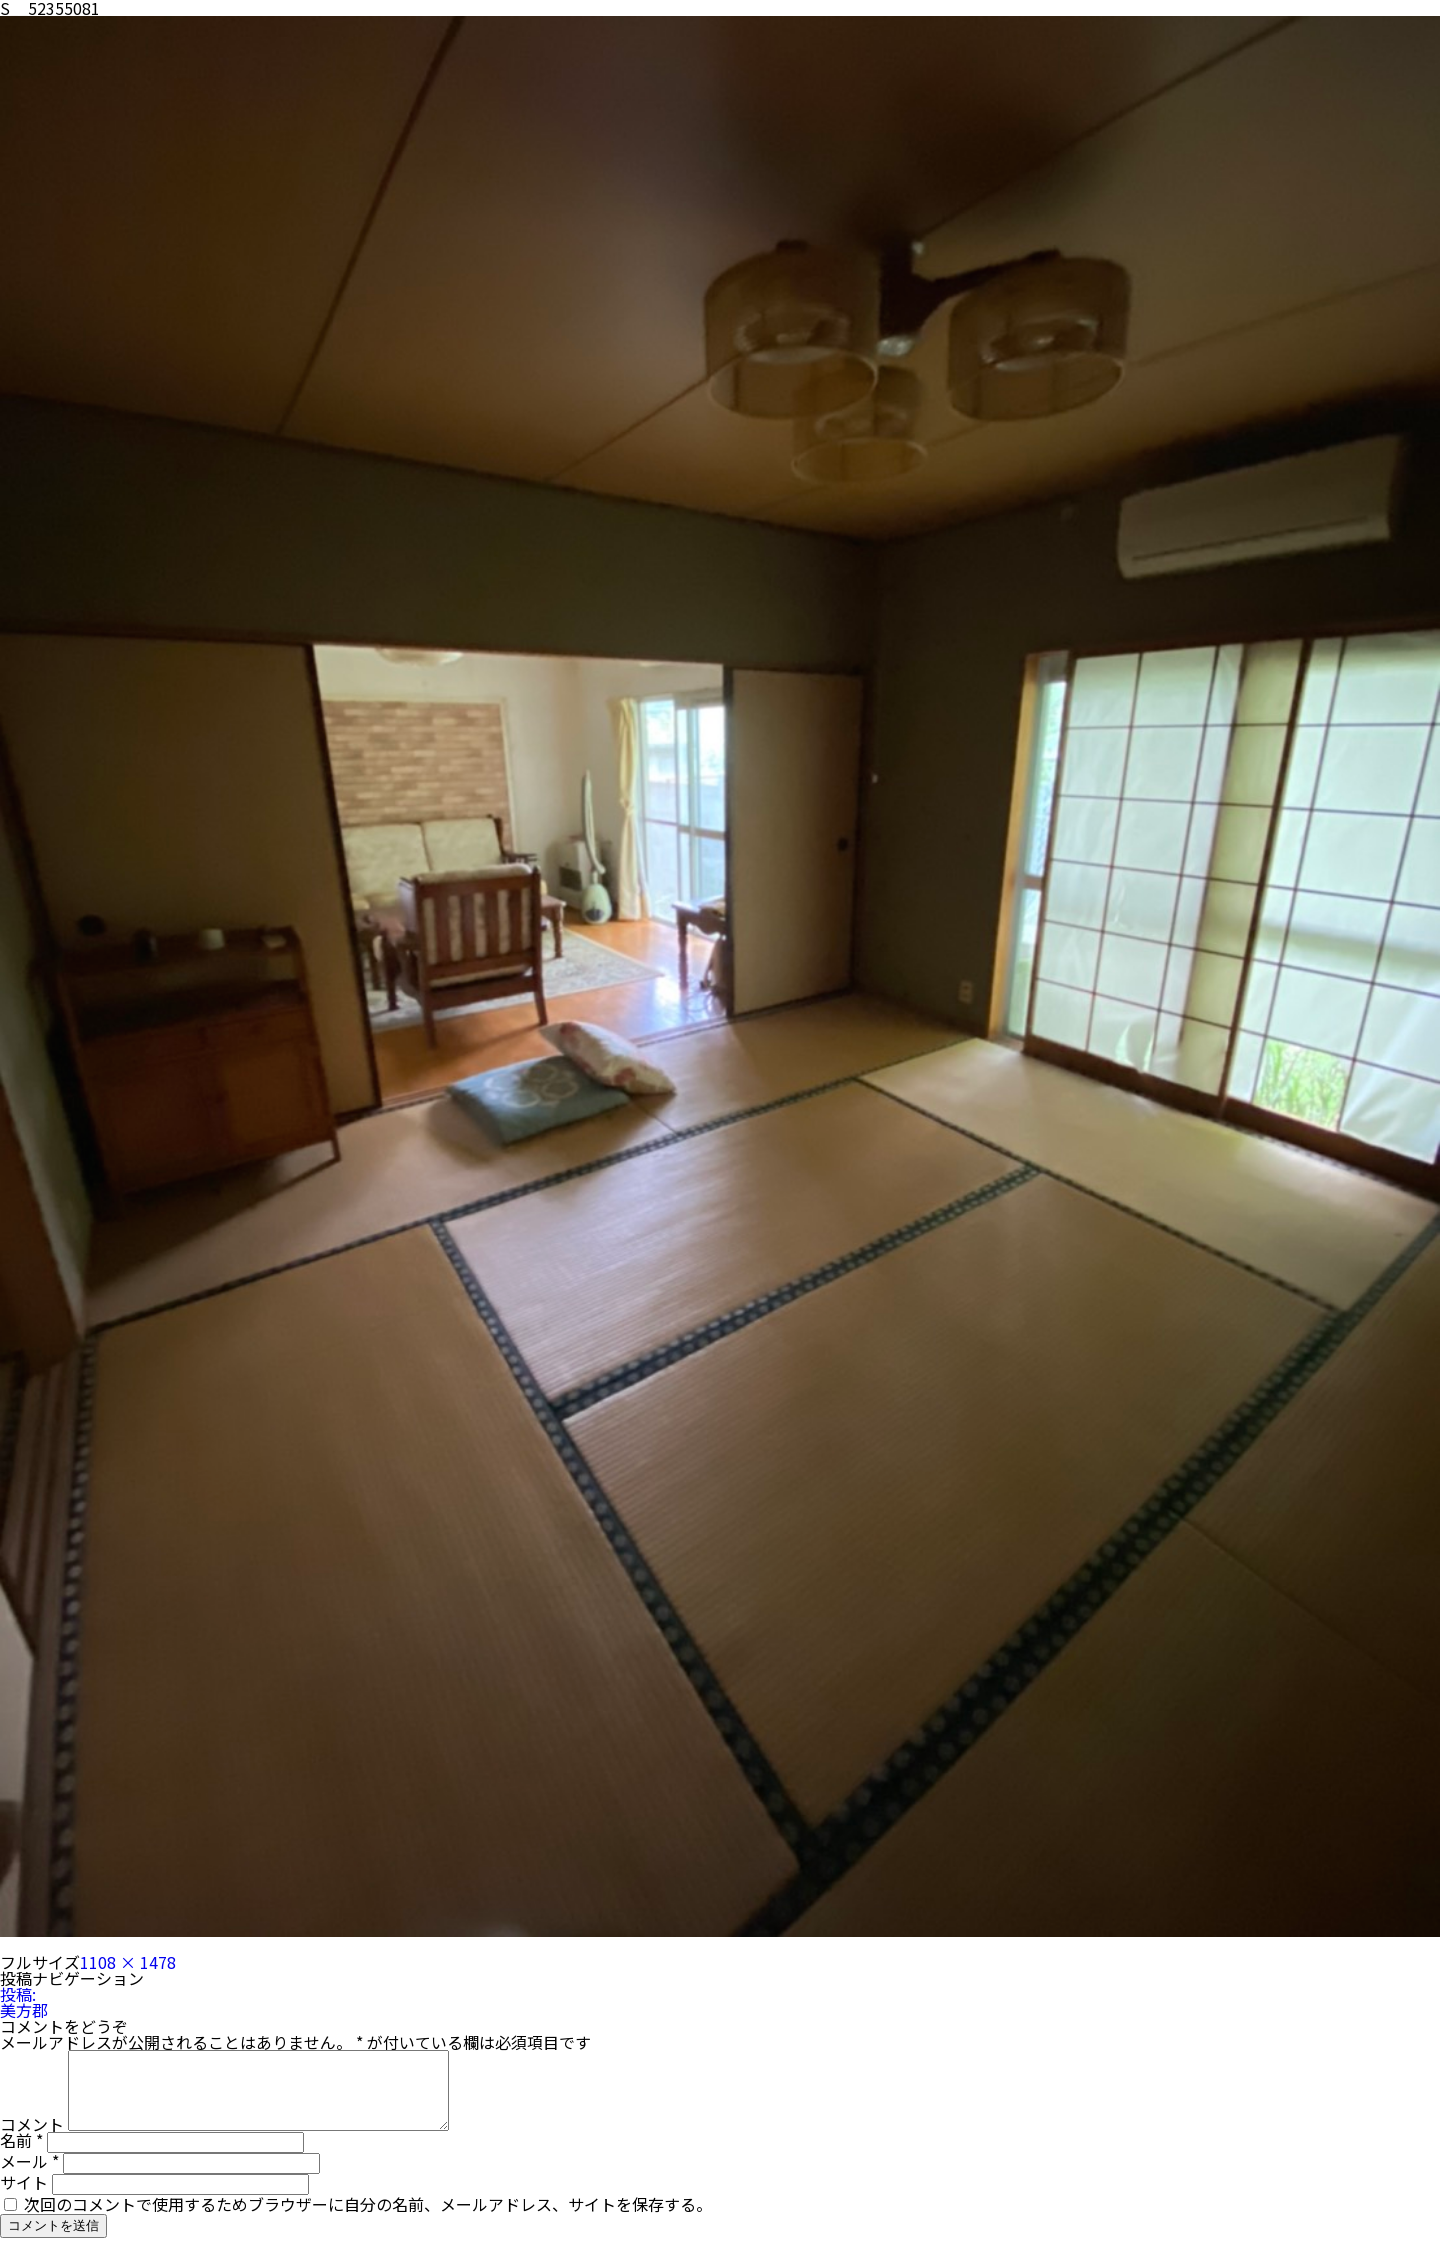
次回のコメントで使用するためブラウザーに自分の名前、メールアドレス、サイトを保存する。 (368, 2219)
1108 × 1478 (128, 1962)
